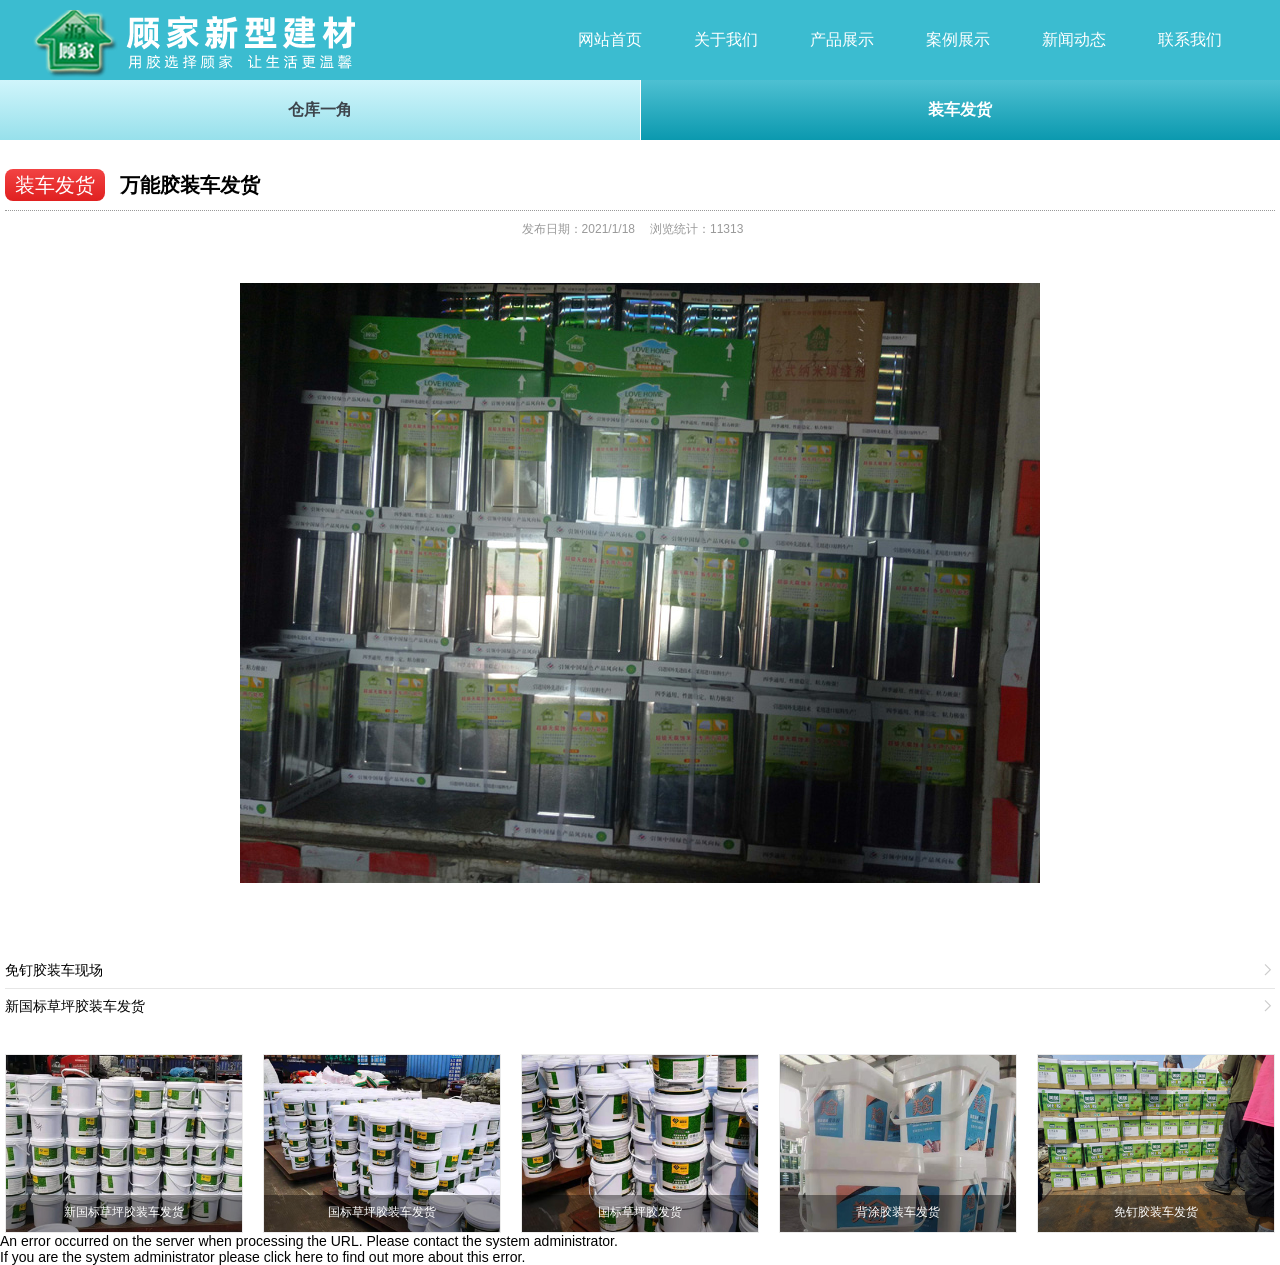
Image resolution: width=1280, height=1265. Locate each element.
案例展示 (958, 39)
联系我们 (1190, 39)
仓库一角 (320, 109)
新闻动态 (1074, 39)
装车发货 (960, 109)
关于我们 (726, 39)
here (309, 1257)
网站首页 (610, 39)
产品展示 (842, 39)
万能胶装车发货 (190, 185)
